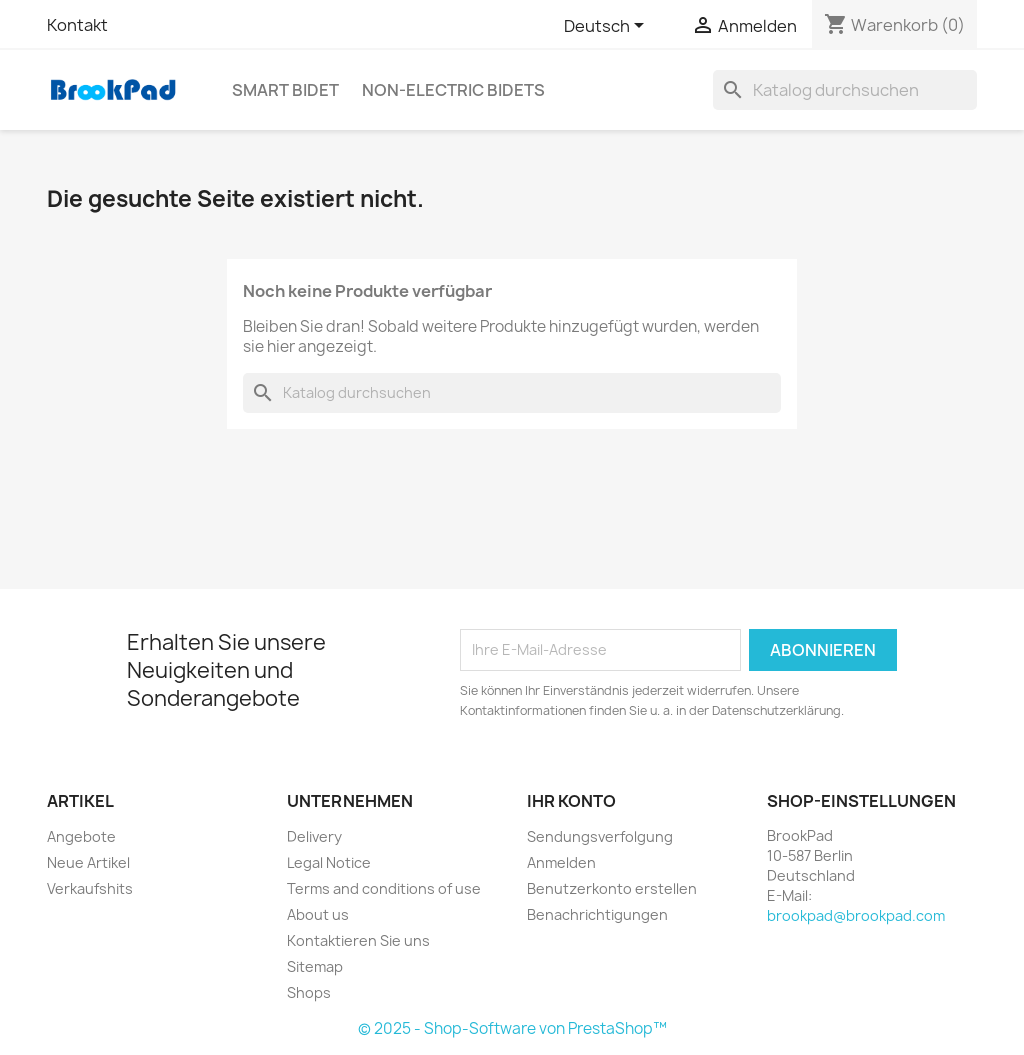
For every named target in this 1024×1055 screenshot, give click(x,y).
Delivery (314, 836)
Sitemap (315, 966)
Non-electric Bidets (453, 90)
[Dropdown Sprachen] (607, 27)
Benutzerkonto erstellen (612, 888)
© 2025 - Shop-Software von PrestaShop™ (512, 1028)
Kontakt (77, 25)
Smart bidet (285, 90)
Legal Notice (329, 862)
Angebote (81, 836)
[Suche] (845, 90)
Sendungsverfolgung (600, 836)
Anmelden (561, 862)
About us (318, 914)
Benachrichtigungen (597, 914)
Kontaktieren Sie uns (358, 940)
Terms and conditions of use (384, 888)
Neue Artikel (88, 862)
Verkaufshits (90, 888)
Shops (309, 992)
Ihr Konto (571, 801)
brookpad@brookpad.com (856, 915)
